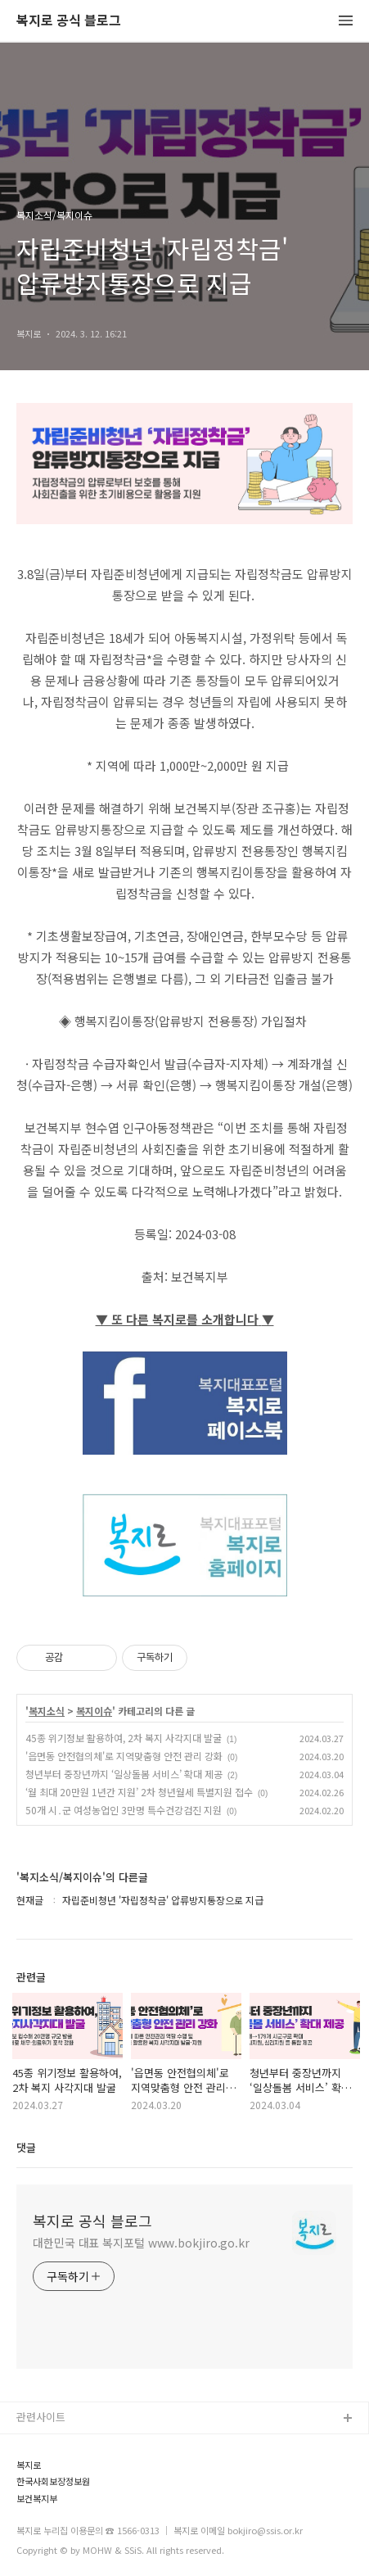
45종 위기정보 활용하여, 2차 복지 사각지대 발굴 (123, 1738)
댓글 (26, 2147)
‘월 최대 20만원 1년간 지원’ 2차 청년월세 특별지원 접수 (139, 1792)
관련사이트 (40, 2416)
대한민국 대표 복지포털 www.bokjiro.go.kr (141, 2242)
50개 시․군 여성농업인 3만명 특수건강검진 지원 (123, 1810)
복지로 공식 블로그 (68, 20)
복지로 (28, 2465)
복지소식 (47, 1711)
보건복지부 (36, 2498)
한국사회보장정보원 (53, 2481)
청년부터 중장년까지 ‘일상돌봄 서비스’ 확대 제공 (124, 1774)
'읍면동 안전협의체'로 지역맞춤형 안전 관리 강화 (124, 1756)
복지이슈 (94, 1711)
